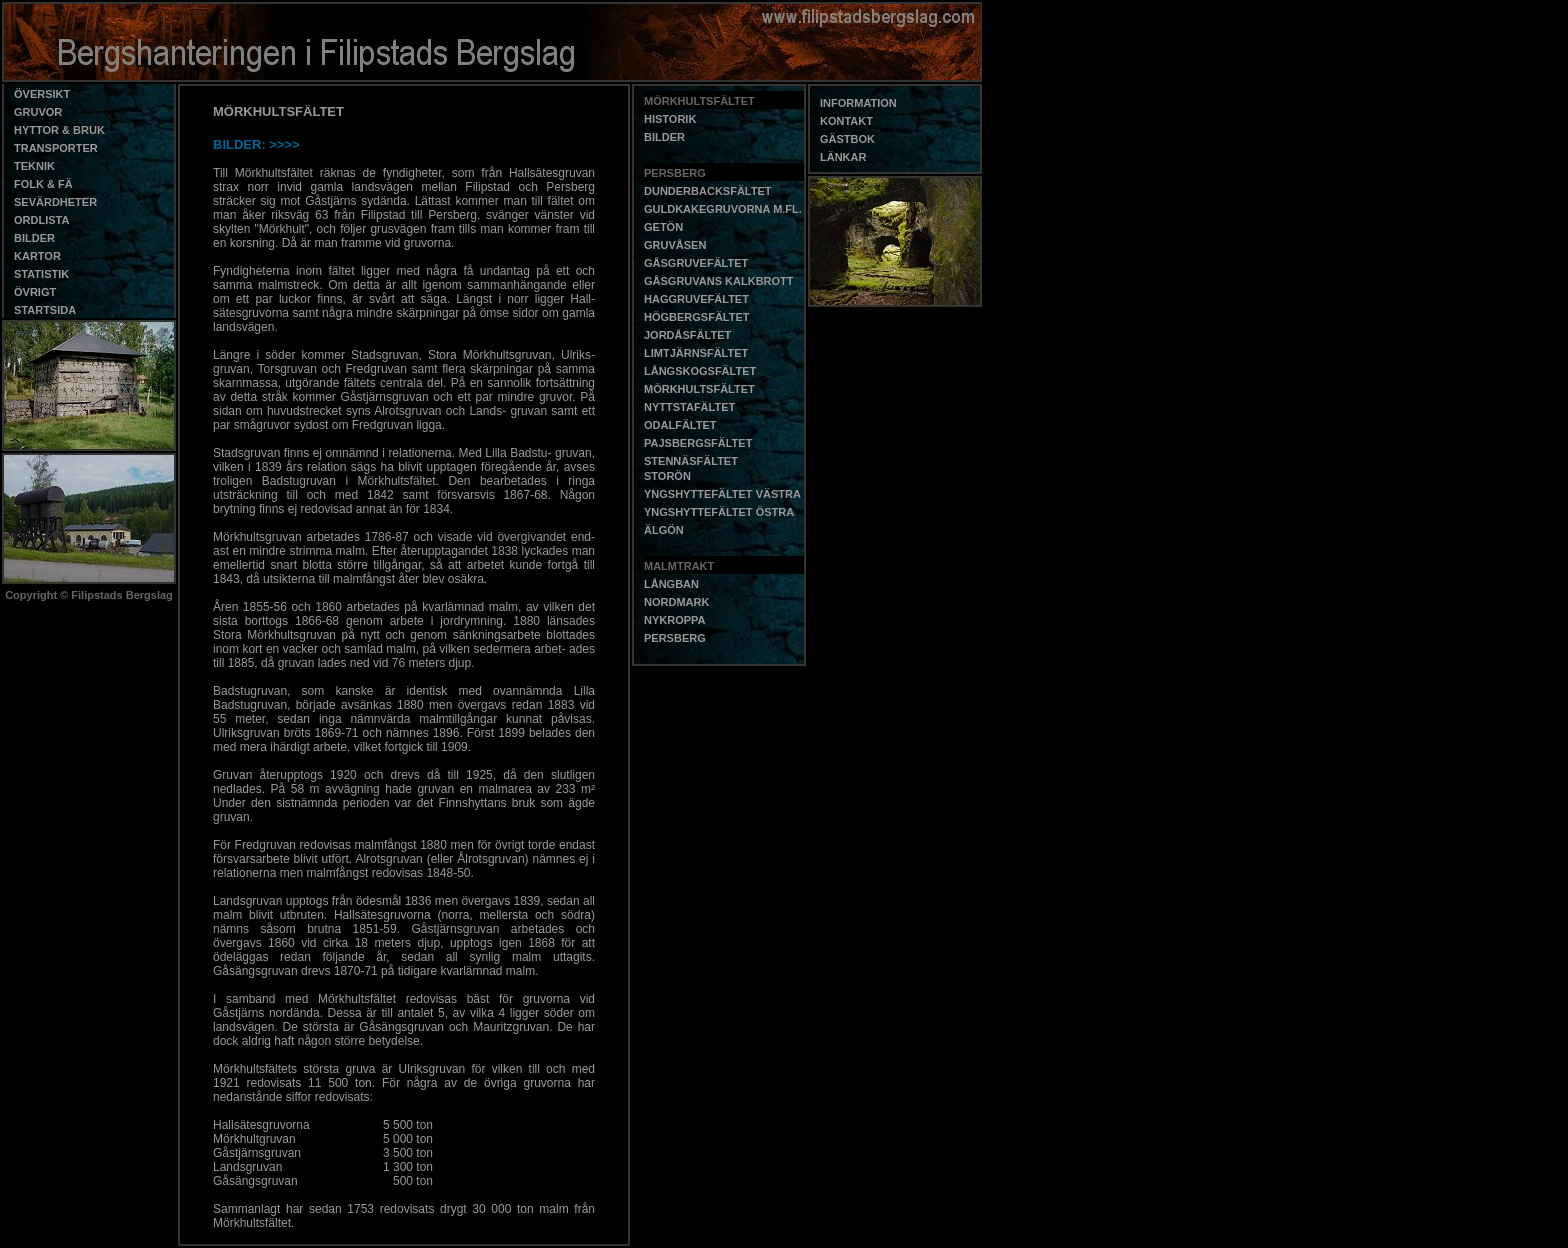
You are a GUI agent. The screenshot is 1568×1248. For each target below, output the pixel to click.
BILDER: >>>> (256, 144)
